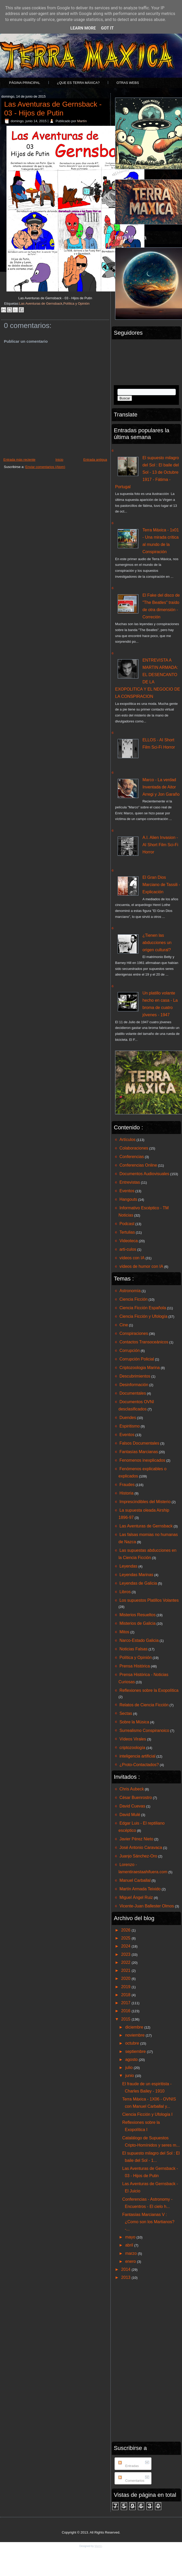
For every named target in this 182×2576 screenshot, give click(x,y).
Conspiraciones (134, 1333)
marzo (131, 2253)
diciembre (134, 2027)
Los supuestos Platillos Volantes (149, 1600)
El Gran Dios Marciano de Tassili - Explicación (161, 884)
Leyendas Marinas (136, 1574)
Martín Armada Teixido (140, 1889)
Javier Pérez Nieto (136, 1839)
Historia (127, 1493)
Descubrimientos (135, 1376)
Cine (124, 1325)
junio (130, 2075)
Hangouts (128, 1199)
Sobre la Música (134, 1722)
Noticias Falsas (134, 1649)
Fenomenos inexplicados (142, 1460)
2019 (126, 1987)
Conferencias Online (138, 1165)
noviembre (135, 2035)
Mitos (124, 1632)
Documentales (133, 1393)
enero (131, 2261)
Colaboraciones (134, 1148)
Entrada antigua (95, 460)
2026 (126, 1930)
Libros (125, 1592)
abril (129, 2245)
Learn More (83, 28)
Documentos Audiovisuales (144, 1174)
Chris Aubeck (132, 1789)
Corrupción (130, 1350)
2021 (126, 1970)
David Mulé (130, 1814)
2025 (126, 1938)
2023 (126, 1954)
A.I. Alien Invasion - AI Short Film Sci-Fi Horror (160, 844)
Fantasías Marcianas (139, 1452)
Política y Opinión (76, 303)
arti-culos (128, 1249)
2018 (126, 1995)
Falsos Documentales (139, 1443)
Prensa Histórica (135, 1666)
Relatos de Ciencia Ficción (144, 1705)
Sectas (126, 1713)
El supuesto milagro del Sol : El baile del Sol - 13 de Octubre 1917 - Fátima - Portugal (147, 472)
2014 (126, 2269)
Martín (82, 121)
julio (129, 2067)
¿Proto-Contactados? (139, 1764)
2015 (126, 2019)
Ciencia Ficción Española (143, 1308)
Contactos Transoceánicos (144, 1342)
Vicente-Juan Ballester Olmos (147, 1906)
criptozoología (132, 1747)
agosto (132, 2059)
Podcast (127, 1223)
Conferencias (132, 1156)
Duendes (128, 1417)
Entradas (128, 2466)
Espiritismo (130, 1426)
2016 (126, 2011)
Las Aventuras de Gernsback (40, 303)
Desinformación (134, 1384)
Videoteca (129, 1241)
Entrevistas (130, 1182)
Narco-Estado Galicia (139, 1640)
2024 (126, 1946)
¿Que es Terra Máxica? (78, 83)
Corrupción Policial (137, 1359)
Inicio (59, 460)
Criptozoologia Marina (140, 1367)
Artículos (128, 1139)
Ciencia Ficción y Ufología (143, 1316)
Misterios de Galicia (138, 1623)
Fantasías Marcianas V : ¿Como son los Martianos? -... (148, 2221)
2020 (126, 1978)
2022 (126, 1962)
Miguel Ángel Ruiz (136, 1897)
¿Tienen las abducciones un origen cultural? (156, 942)
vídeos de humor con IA (141, 1266)
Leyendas (128, 1566)
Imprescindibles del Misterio (145, 1501)
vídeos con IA (132, 1258)
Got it (107, 28)
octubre (132, 2043)
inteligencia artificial (138, 1756)
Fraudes (127, 1484)
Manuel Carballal (135, 1880)
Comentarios (131, 2481)
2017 (126, 2003)
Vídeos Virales (133, 1739)
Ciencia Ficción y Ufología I (147, 2114)
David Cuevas (132, 1806)
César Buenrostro (136, 1797)
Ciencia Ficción (134, 1299)
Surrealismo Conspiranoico (144, 1730)
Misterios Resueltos (138, 1615)
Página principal (24, 83)
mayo (131, 2237)
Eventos (127, 1191)
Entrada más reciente (19, 460)
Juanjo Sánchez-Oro (138, 1856)
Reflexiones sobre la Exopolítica (149, 1690)
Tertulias (127, 1232)
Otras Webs (127, 83)
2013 (126, 2277)
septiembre (136, 2051)
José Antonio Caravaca (141, 1847)
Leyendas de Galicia (138, 1583)
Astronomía (130, 1291)
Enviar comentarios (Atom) (45, 467)
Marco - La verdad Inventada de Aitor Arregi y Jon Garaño (160, 787)
